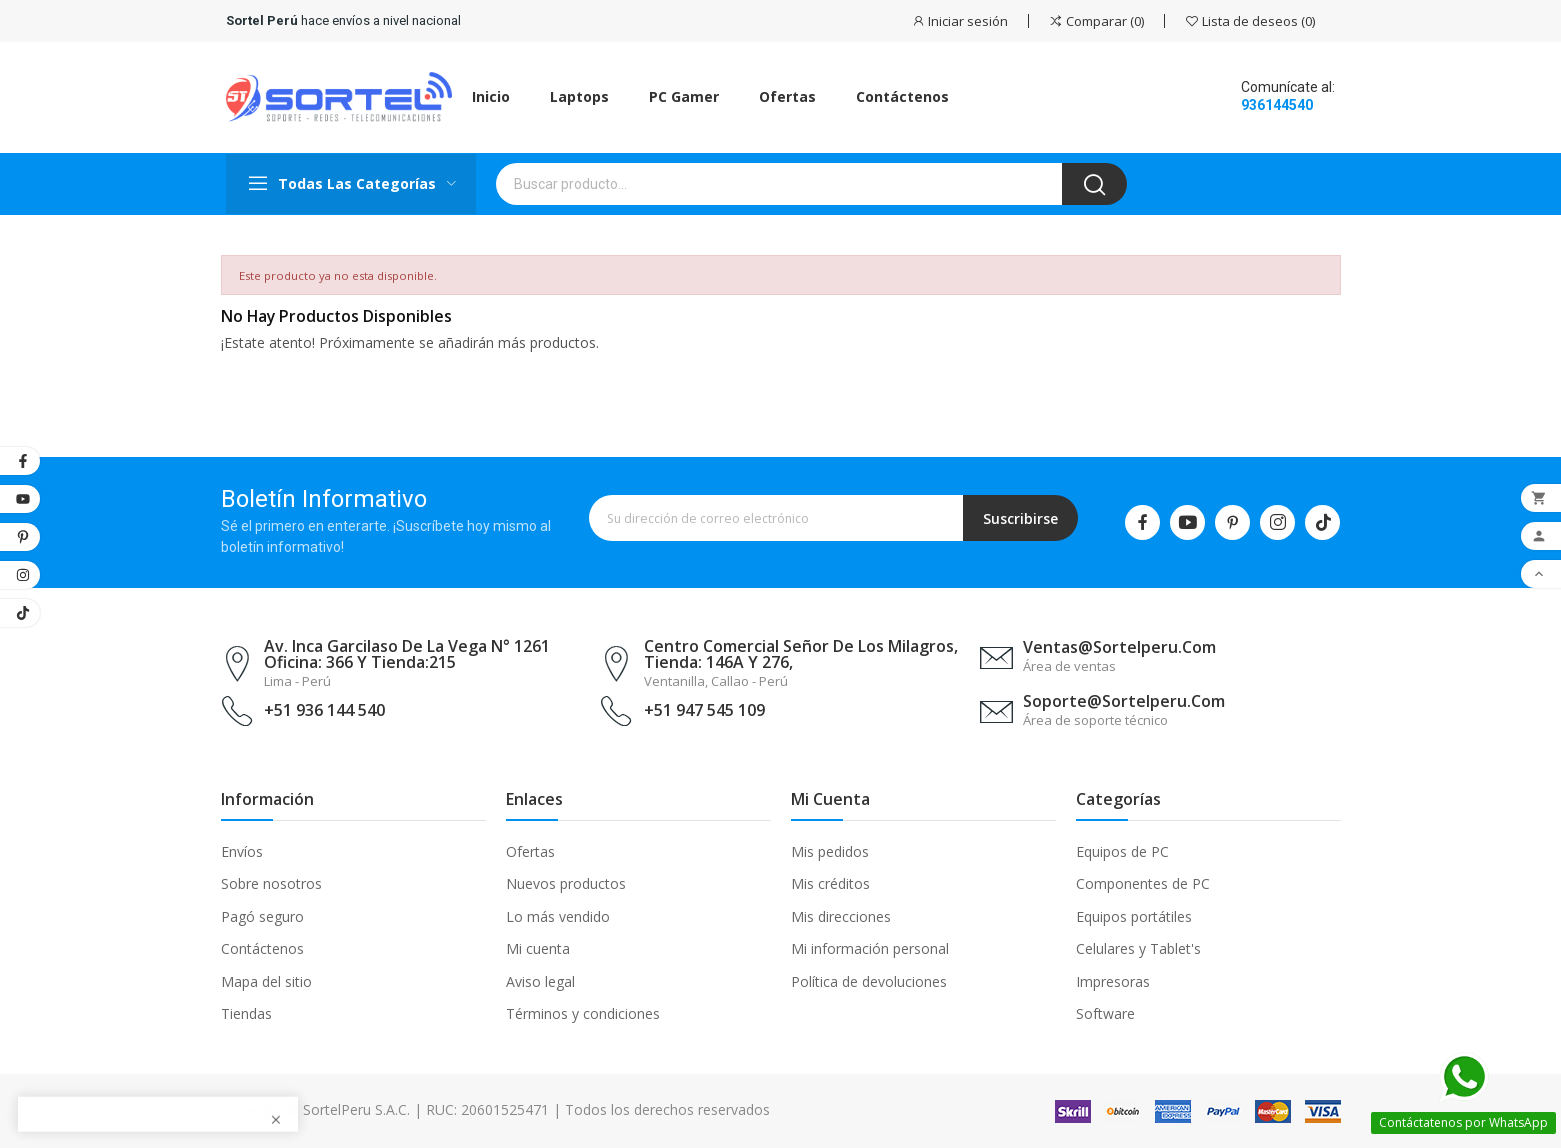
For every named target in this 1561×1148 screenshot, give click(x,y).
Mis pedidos (830, 851)
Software (1105, 1013)
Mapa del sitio (266, 981)
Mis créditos (830, 883)
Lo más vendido (558, 916)
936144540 (1277, 105)
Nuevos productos (566, 883)
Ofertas (530, 851)
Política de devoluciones (869, 981)
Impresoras (1113, 981)
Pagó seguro (262, 916)
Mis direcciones (841, 916)
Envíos (242, 851)
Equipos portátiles (1134, 916)
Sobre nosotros (271, 883)
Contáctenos (262, 948)
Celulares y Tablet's (1138, 948)
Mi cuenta (538, 948)
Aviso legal (540, 981)
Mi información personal (870, 948)
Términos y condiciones (583, 1013)
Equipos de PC (1122, 851)
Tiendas (246, 1013)
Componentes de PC (1143, 883)
